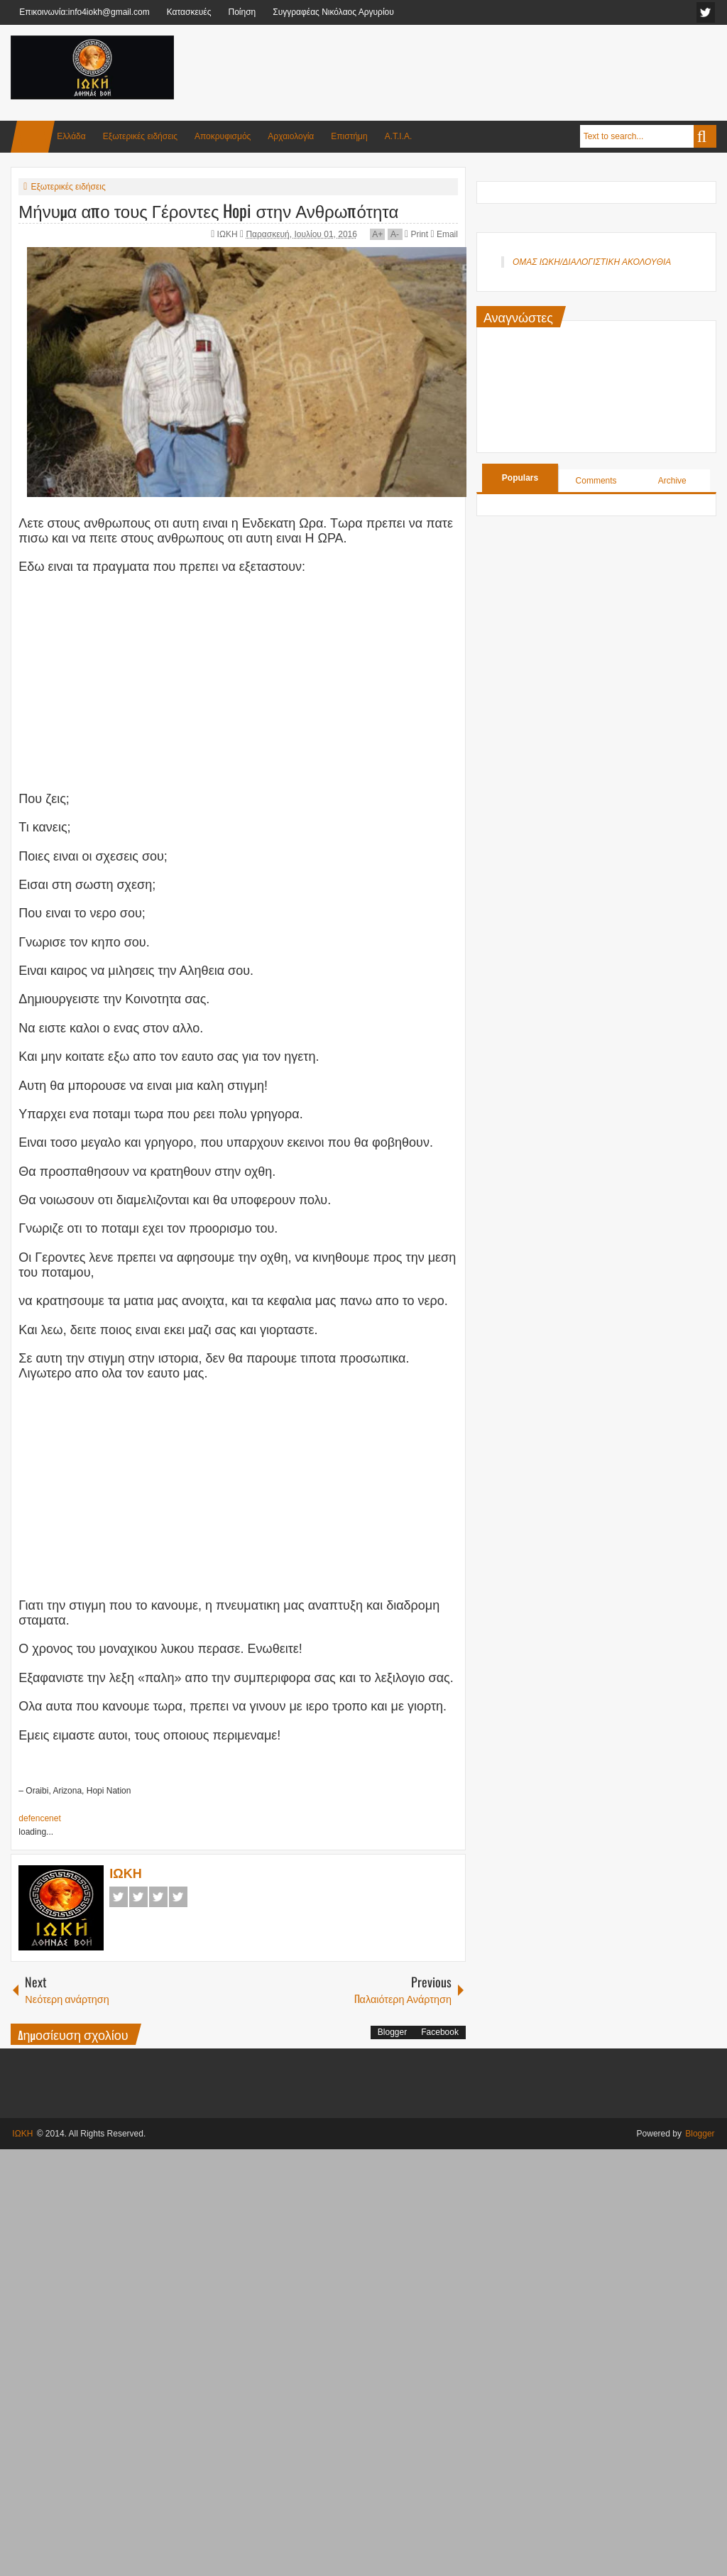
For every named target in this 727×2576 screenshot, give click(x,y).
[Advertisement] (457, 70)
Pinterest (178, 1897)
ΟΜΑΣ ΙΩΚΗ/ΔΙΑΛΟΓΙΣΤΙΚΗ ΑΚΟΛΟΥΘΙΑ (592, 262)
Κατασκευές (189, 12)
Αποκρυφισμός (223, 136)
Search (705, 136)
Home (32, 137)
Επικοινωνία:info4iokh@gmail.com (84, 12)
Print (416, 234)
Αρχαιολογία (291, 136)
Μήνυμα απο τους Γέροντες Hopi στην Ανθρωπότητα (208, 210)
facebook (705, 12)
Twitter (138, 1897)
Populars (520, 478)
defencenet (39, 1818)
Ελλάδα (71, 136)
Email (443, 234)
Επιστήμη (349, 136)
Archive (672, 481)
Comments (596, 481)
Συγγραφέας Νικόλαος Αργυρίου (333, 12)
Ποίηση (242, 12)
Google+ (158, 1897)
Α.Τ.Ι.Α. (398, 136)
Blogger (392, 2032)
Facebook (118, 1897)
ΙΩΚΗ (228, 234)
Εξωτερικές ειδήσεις (140, 136)
